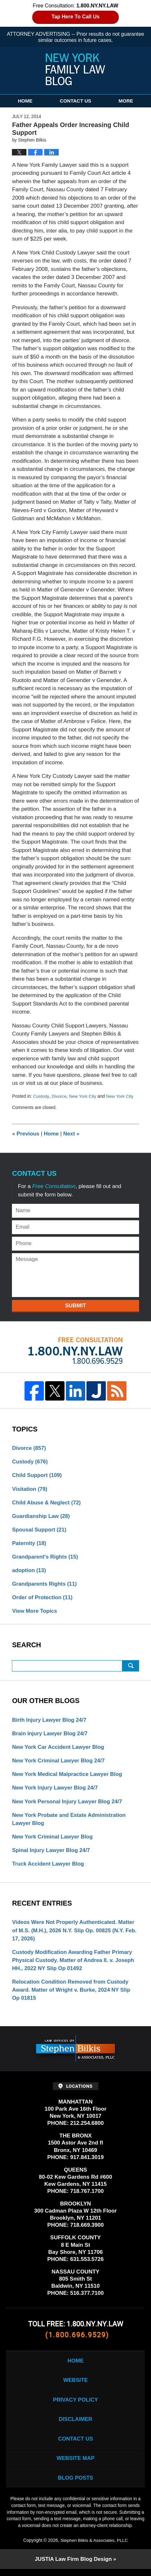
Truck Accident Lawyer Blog (48, 1867)
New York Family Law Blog (75, 69)
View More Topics (35, 1613)
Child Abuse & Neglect (47, 1503)
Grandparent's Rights (45, 1558)
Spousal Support (39, 1530)
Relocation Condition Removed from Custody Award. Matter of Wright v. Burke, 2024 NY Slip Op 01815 (72, 1994)
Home (25, 101)
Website (75, 2385)
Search (130, 1667)
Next (72, 1134)
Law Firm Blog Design (73, 2566)
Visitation (30, 1489)
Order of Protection (43, 1599)
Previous (26, 1134)
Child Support (37, 1475)
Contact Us (75, 101)
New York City (83, 1096)
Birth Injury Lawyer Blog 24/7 (49, 1722)
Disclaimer (75, 2425)
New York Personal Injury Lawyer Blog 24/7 (68, 1804)
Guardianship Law (41, 1516)
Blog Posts (75, 2485)
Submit (75, 1305)
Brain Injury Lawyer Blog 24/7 (50, 1735)
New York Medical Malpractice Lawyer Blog (68, 1777)
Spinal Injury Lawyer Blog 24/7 (51, 1853)
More (126, 101)
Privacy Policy (75, 2405)
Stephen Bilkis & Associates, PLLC (94, 2547)
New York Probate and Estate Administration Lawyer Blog (70, 1822)
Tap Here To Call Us (76, 16)
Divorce (59, 1096)
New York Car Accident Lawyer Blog (59, 1749)
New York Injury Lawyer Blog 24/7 (55, 1790)
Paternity (29, 1544)
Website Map (75, 2465)
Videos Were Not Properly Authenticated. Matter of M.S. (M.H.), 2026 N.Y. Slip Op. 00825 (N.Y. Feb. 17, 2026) (75, 1934)
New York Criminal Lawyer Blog (53, 1840)
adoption (29, 1571)
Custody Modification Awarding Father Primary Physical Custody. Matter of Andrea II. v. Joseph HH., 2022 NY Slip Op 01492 (74, 1964)
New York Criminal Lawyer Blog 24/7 (59, 1763)
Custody (41, 1096)
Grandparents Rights (45, 1585)
